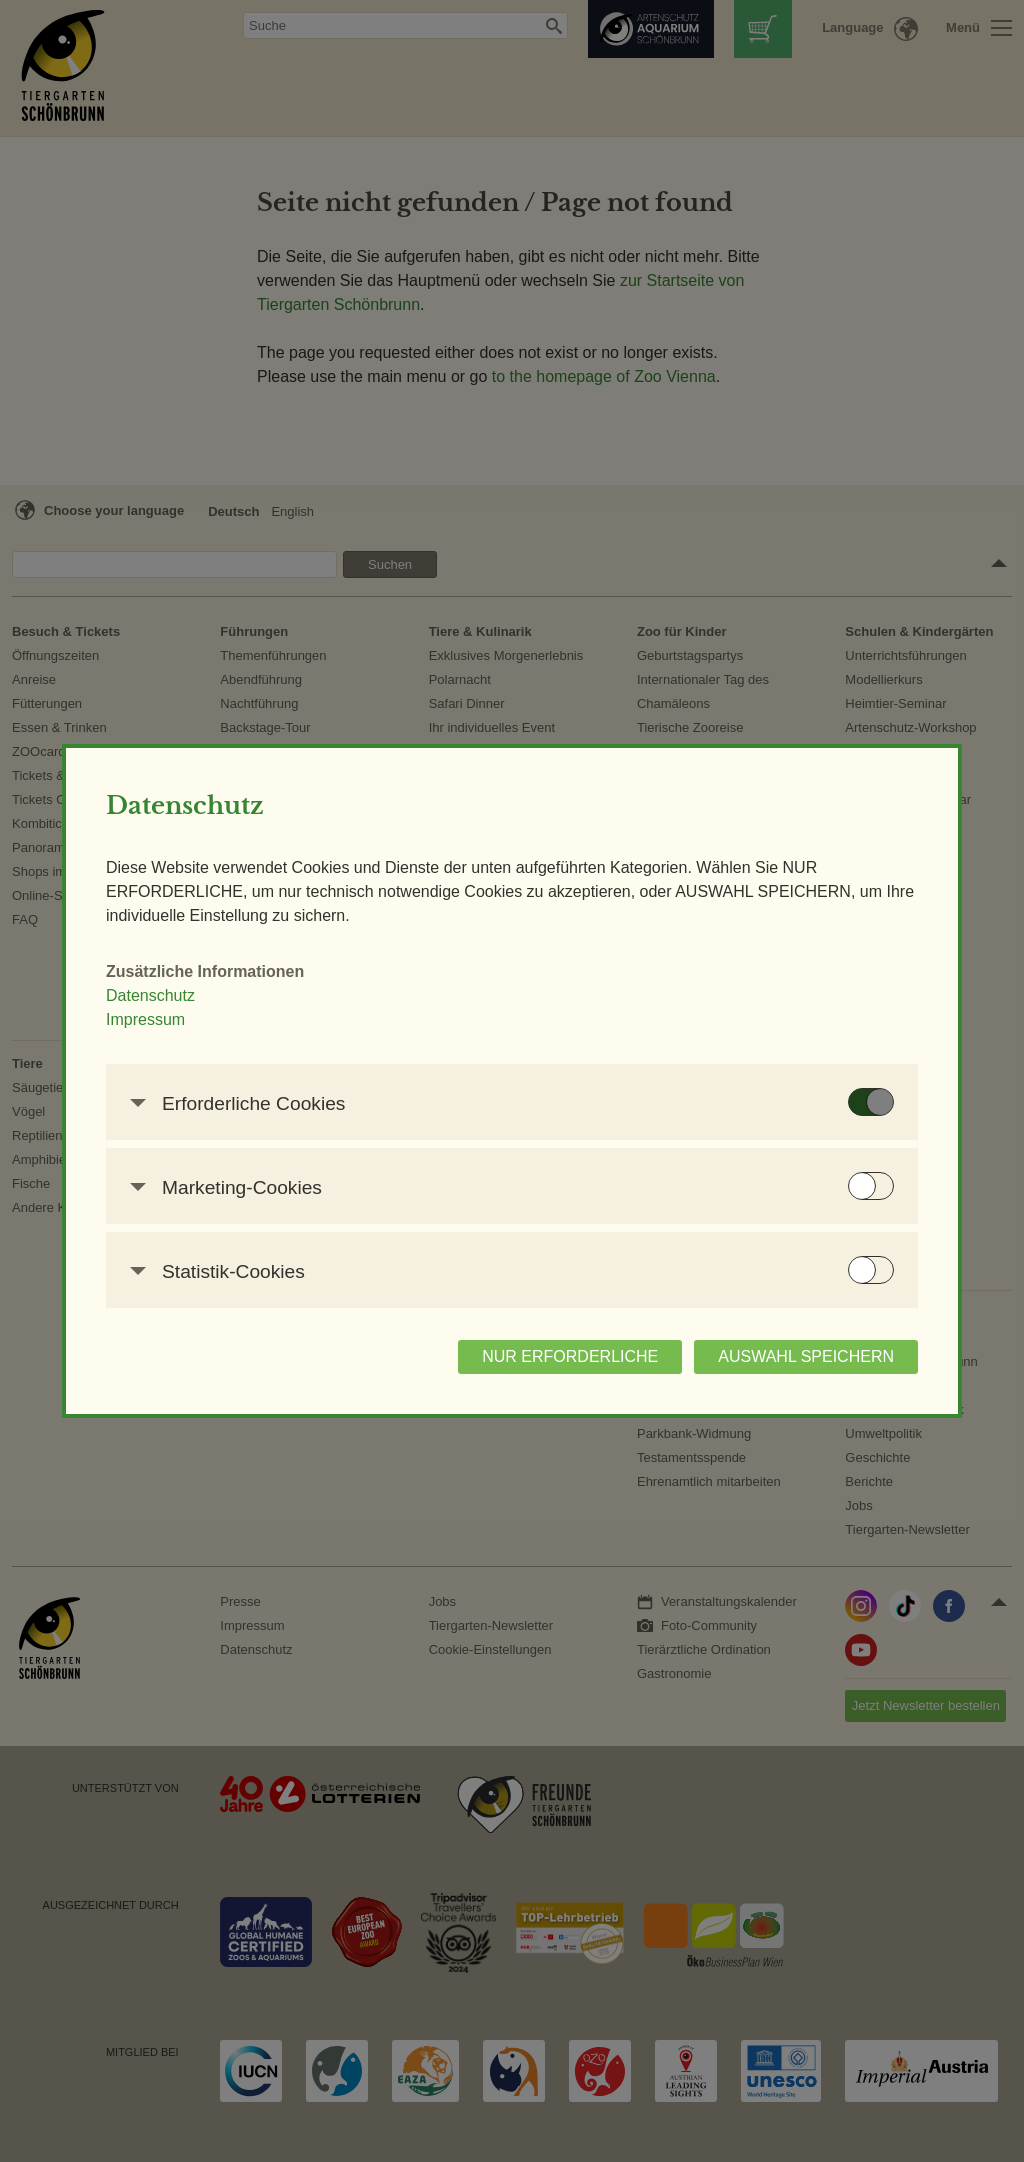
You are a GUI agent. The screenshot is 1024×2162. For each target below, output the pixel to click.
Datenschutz (150, 995)
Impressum (145, 1019)
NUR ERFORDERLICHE (570, 1356)
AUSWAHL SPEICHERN (806, 1356)
